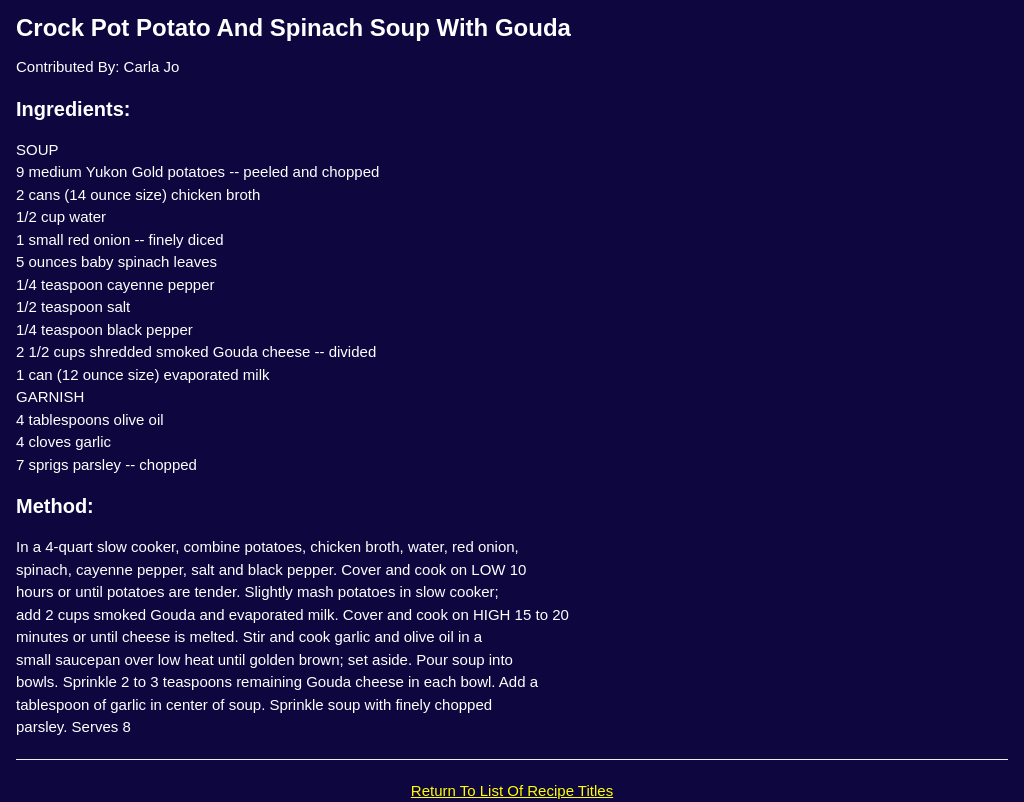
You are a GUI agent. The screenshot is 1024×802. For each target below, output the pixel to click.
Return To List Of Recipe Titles (512, 790)
